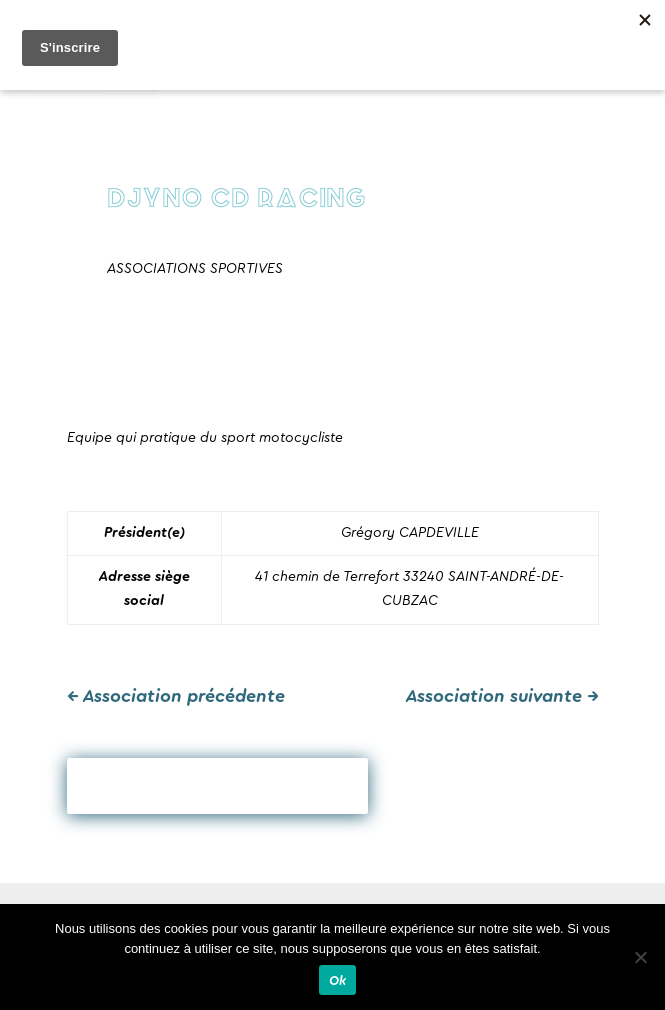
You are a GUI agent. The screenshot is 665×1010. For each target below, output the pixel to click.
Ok (338, 980)
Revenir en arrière (217, 786)
